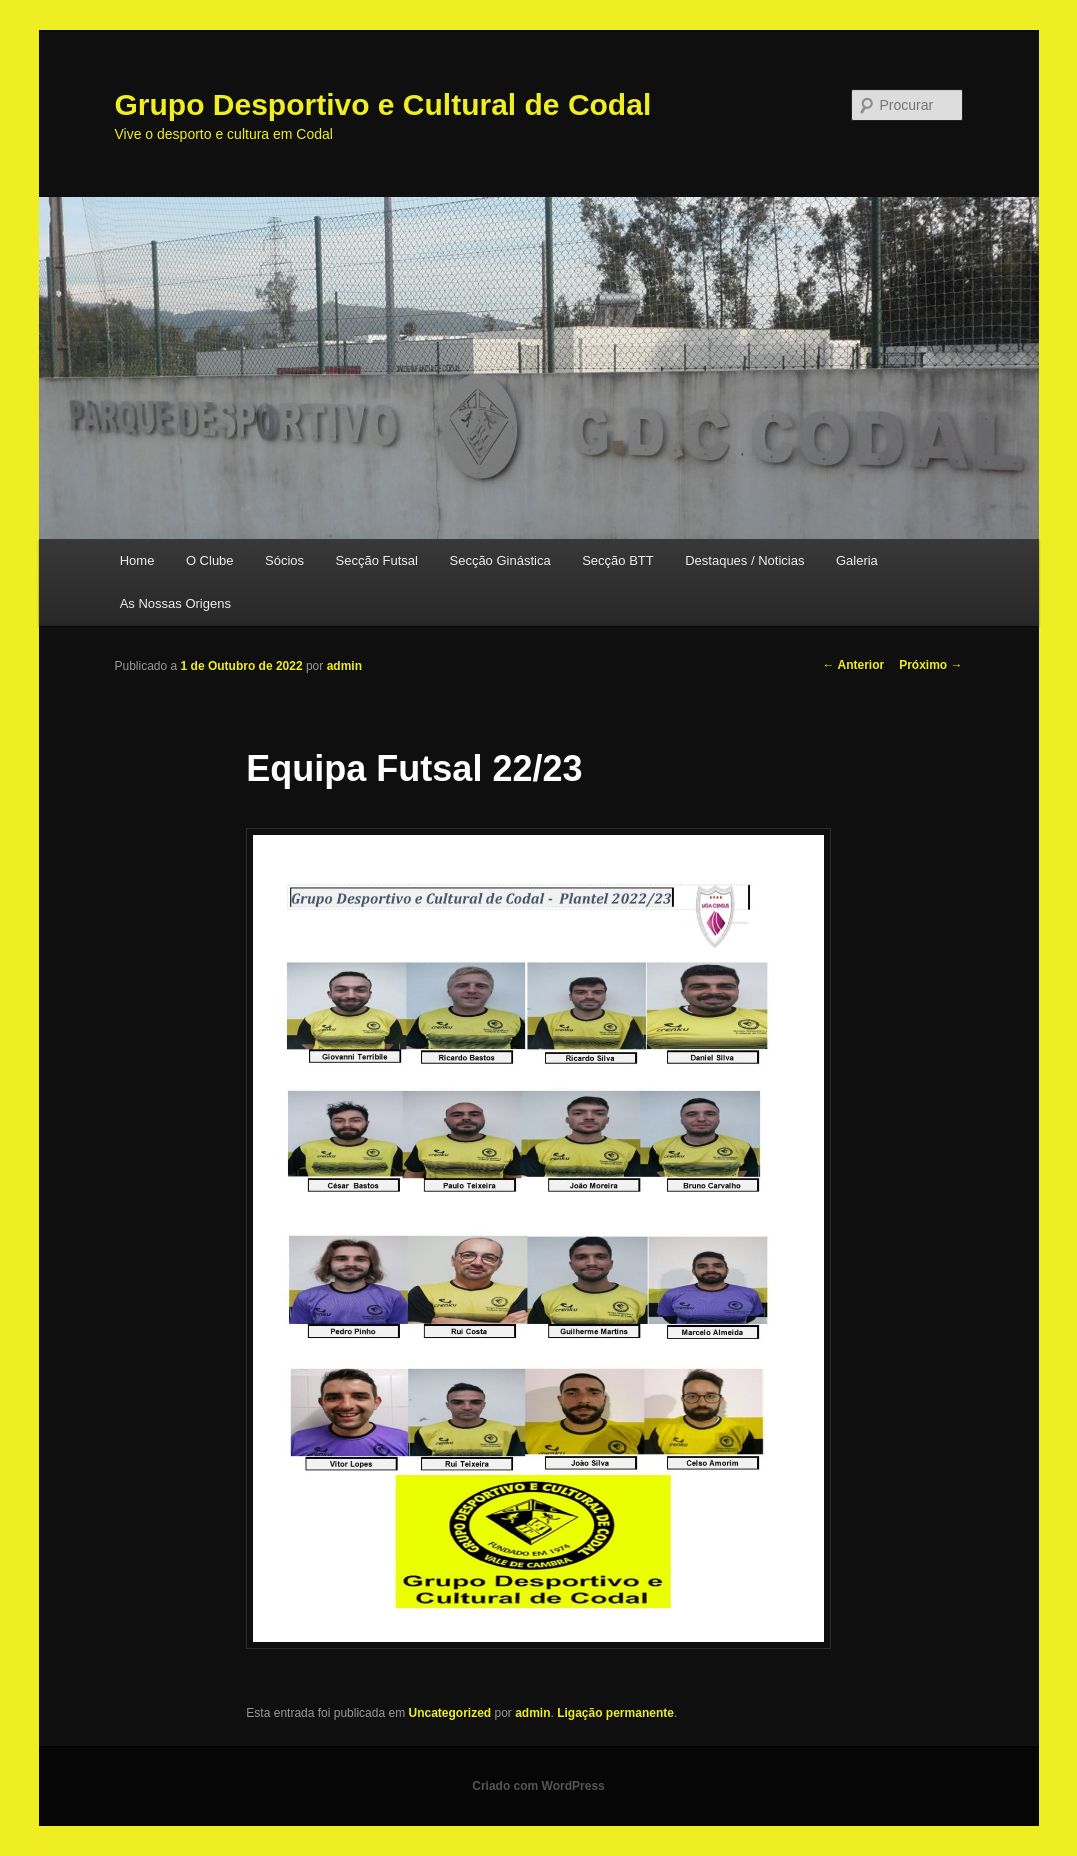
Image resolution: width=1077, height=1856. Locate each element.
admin (344, 666)
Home (137, 560)
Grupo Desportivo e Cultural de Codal (383, 104)
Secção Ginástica (499, 560)
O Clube (210, 560)
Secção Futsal (377, 560)
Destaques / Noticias (744, 560)
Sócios (284, 560)
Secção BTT (618, 560)
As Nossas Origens (175, 603)
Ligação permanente (615, 1713)
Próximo (930, 665)
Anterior (854, 665)
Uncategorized (449, 1713)
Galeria (857, 560)
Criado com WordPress (538, 1786)
